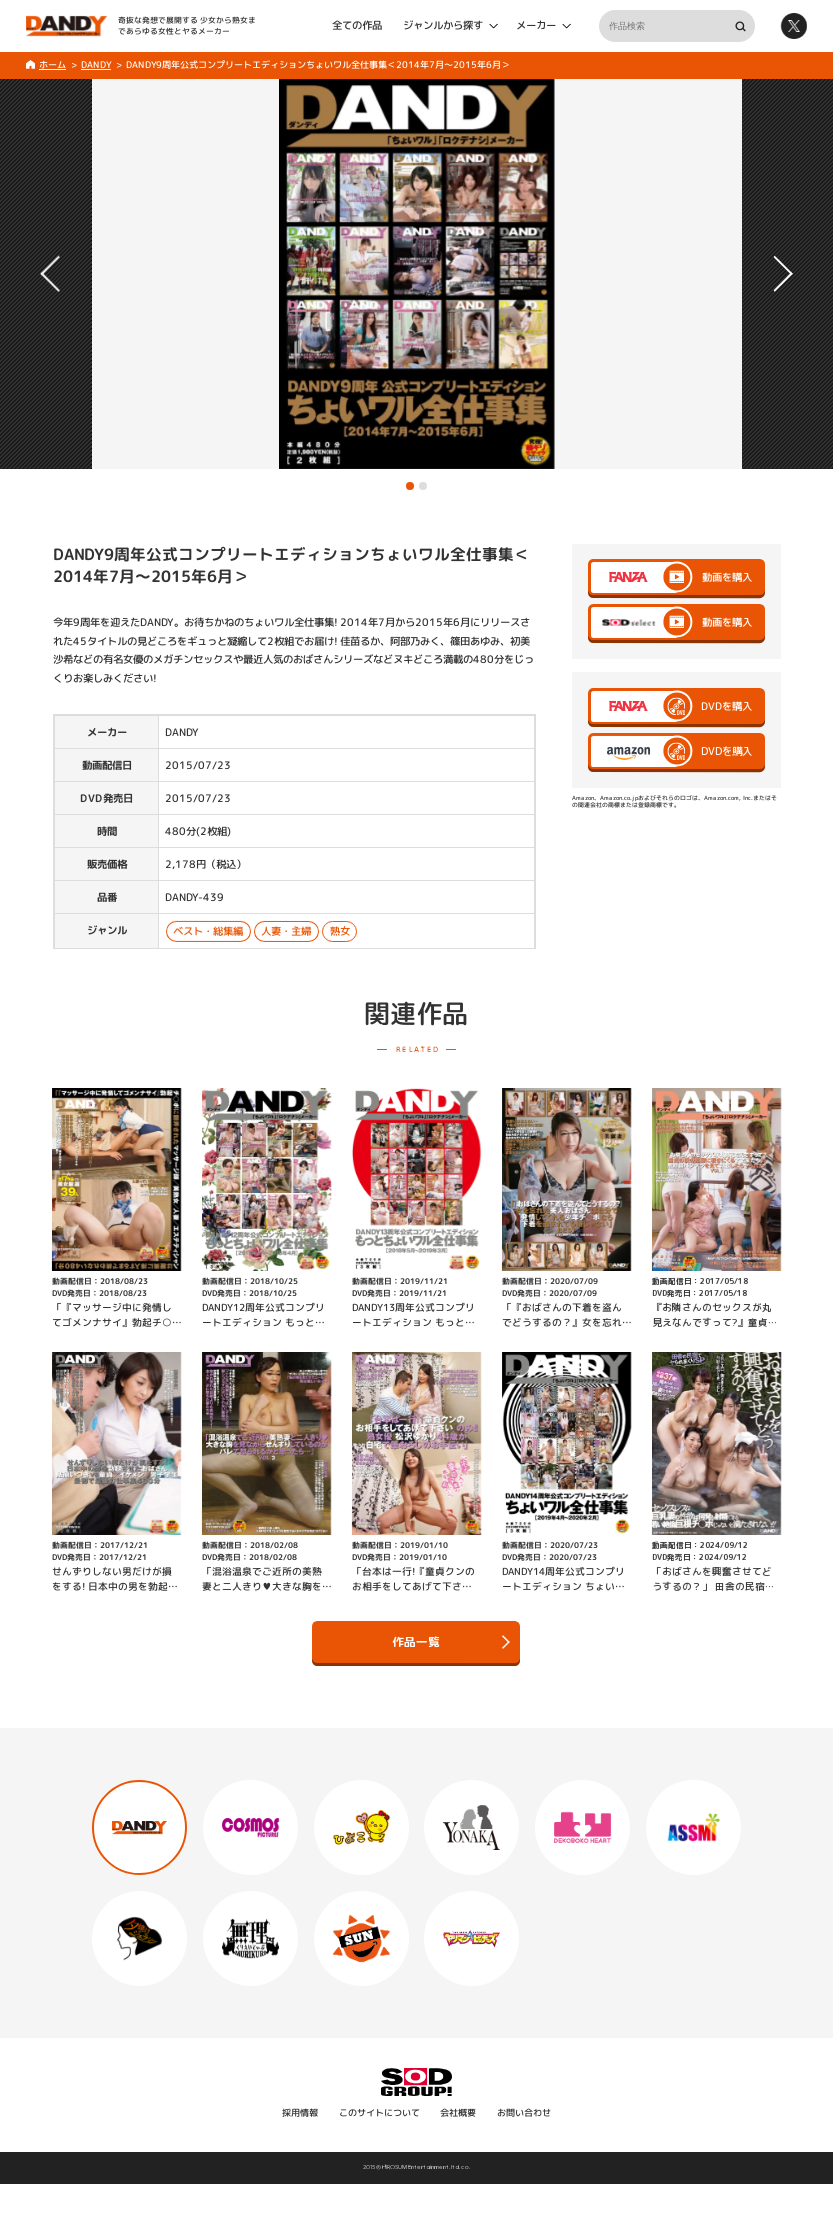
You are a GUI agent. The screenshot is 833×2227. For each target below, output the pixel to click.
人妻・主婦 (286, 931)
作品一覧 (451, 1642)
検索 (739, 25)
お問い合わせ (524, 2112)
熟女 (339, 931)
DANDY (96, 64)
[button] (410, 486)
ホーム (52, 64)
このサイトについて (379, 2112)
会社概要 (458, 2112)
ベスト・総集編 (208, 931)
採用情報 (300, 2112)
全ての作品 (357, 26)
